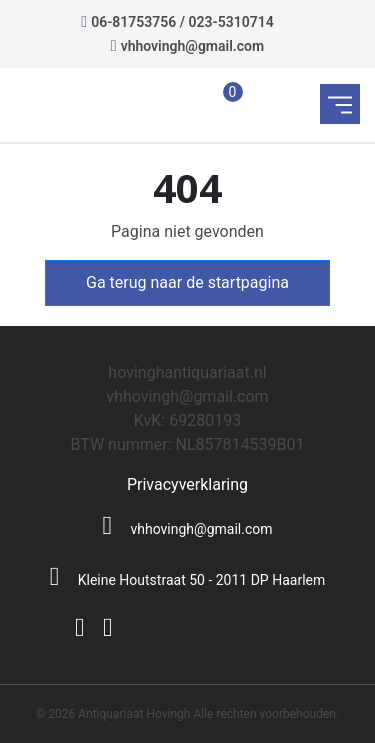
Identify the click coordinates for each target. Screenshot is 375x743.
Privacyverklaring (187, 484)
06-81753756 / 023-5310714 (182, 22)
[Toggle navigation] (340, 104)
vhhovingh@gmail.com (193, 46)
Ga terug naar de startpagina (187, 282)
